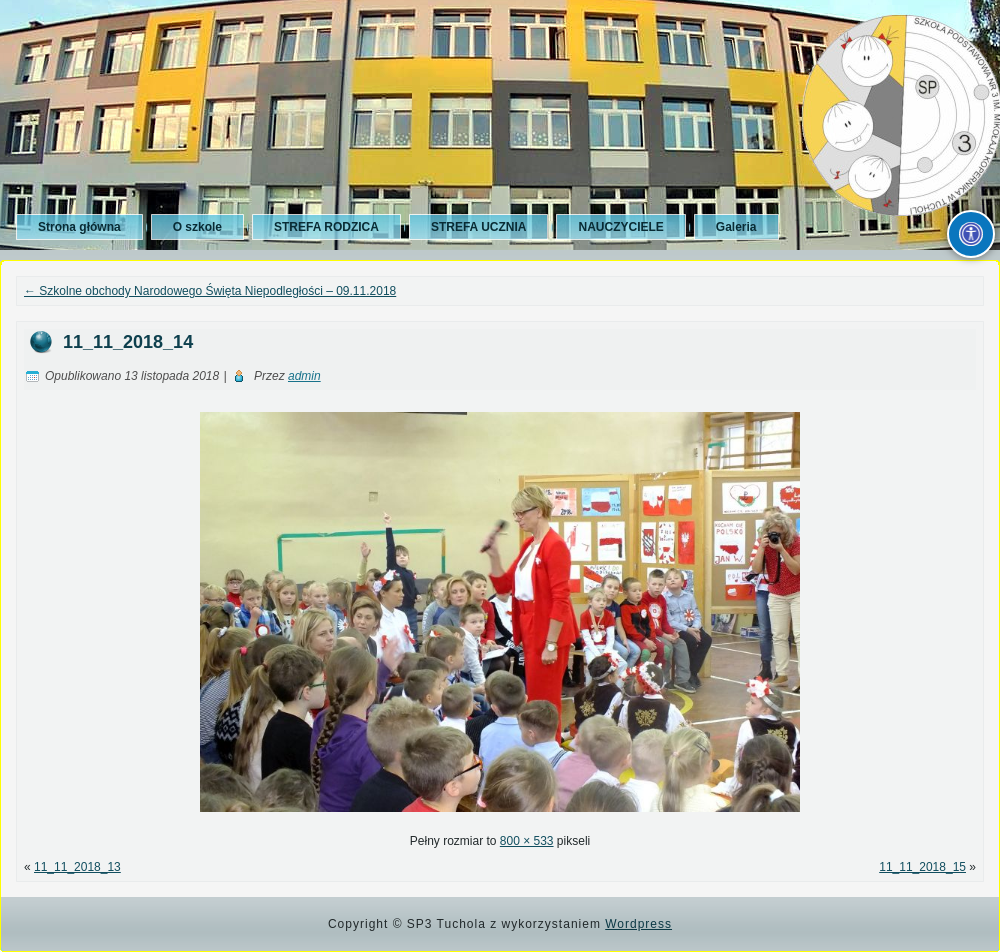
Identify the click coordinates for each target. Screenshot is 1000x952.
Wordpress (638, 924)
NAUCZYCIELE (620, 227)
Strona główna (79, 227)
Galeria (736, 227)
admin (304, 376)
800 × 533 (527, 841)
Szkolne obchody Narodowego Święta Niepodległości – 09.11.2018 (210, 291)
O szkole (197, 227)
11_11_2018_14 (128, 342)
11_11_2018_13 (77, 867)
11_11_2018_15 (922, 867)
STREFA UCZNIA (479, 227)
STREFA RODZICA (326, 227)
